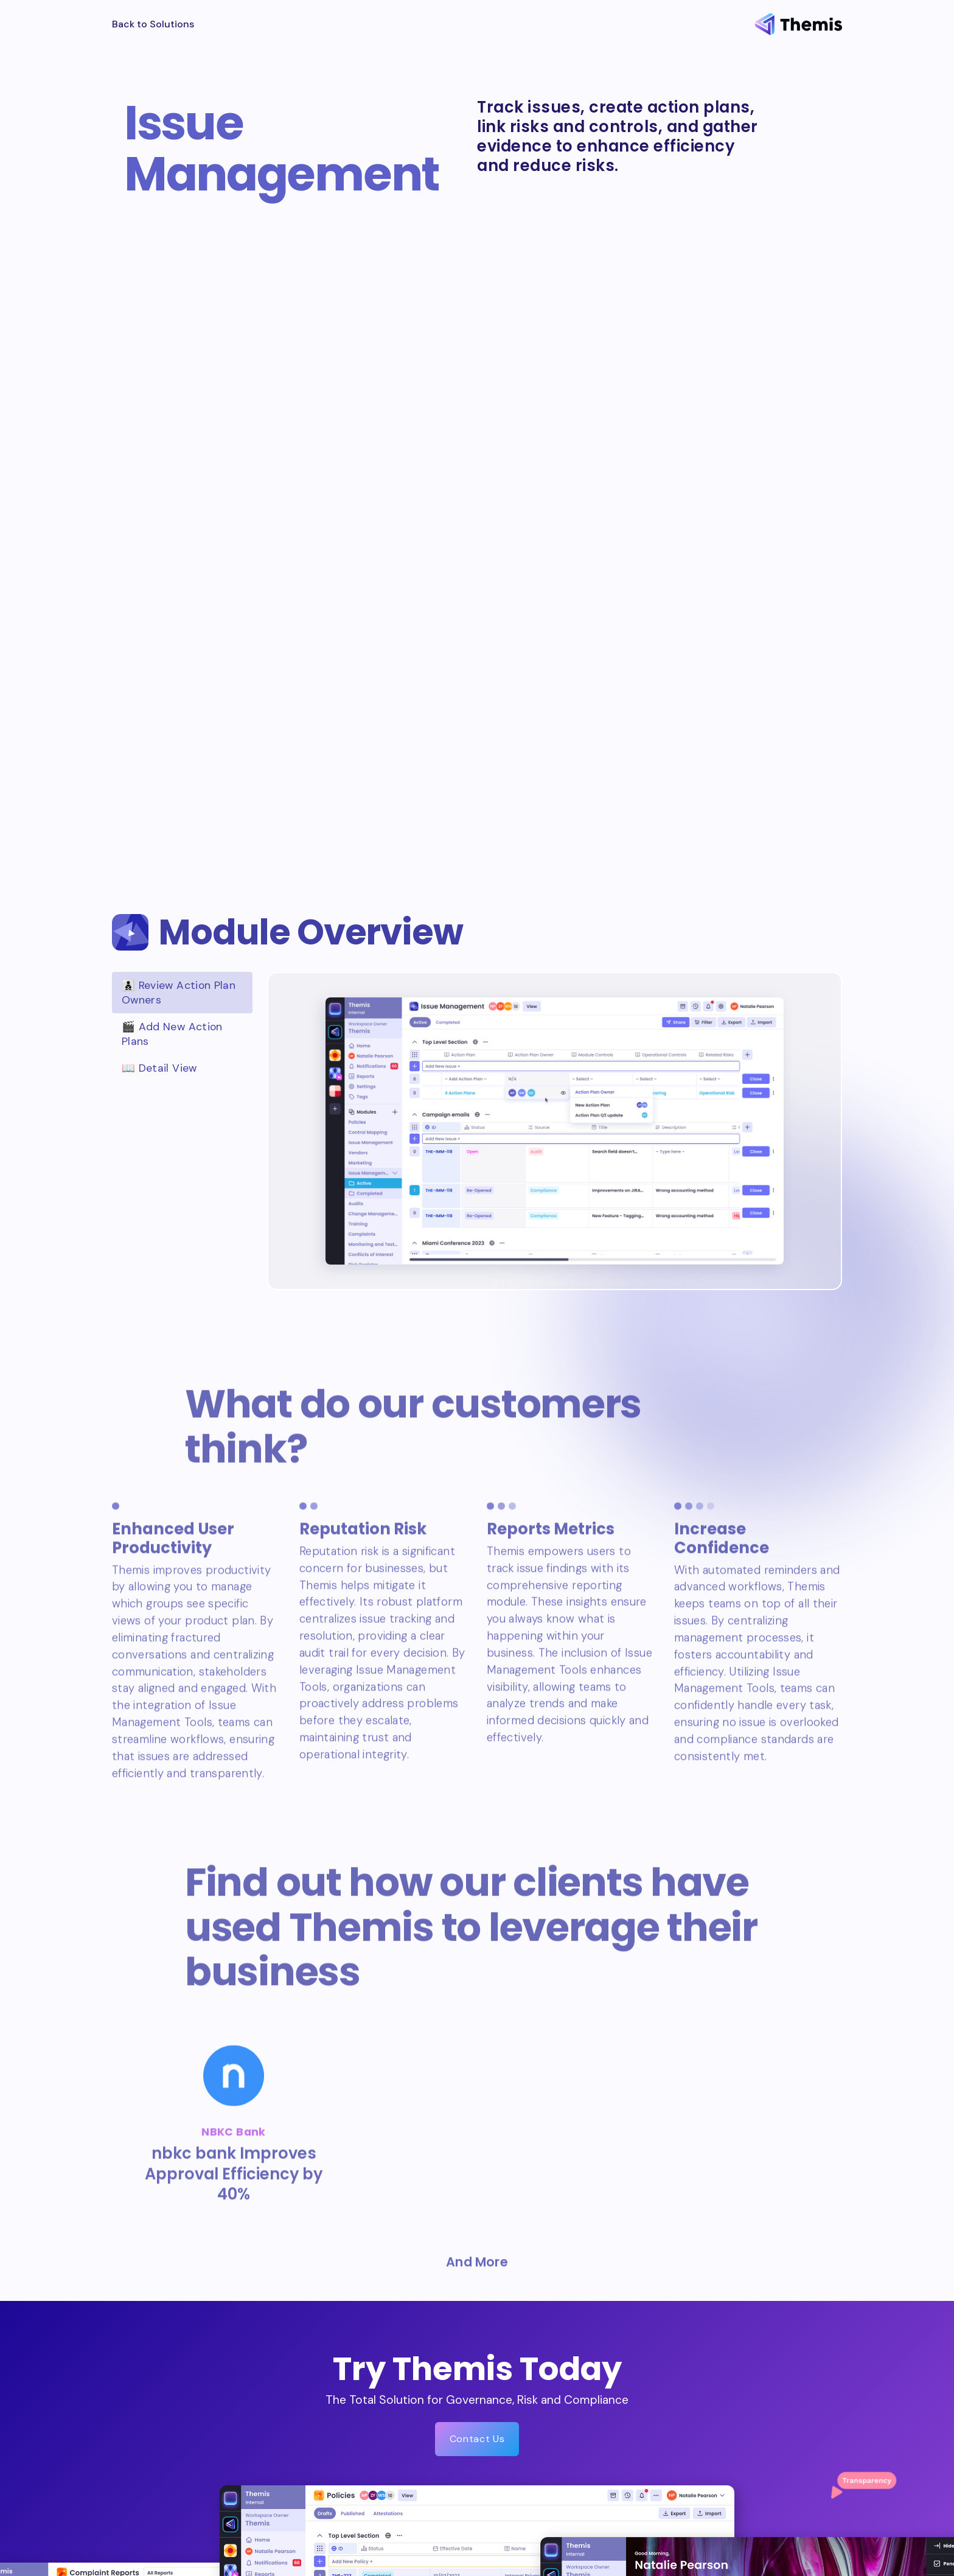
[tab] (182, 992)
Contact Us (477, 2438)
